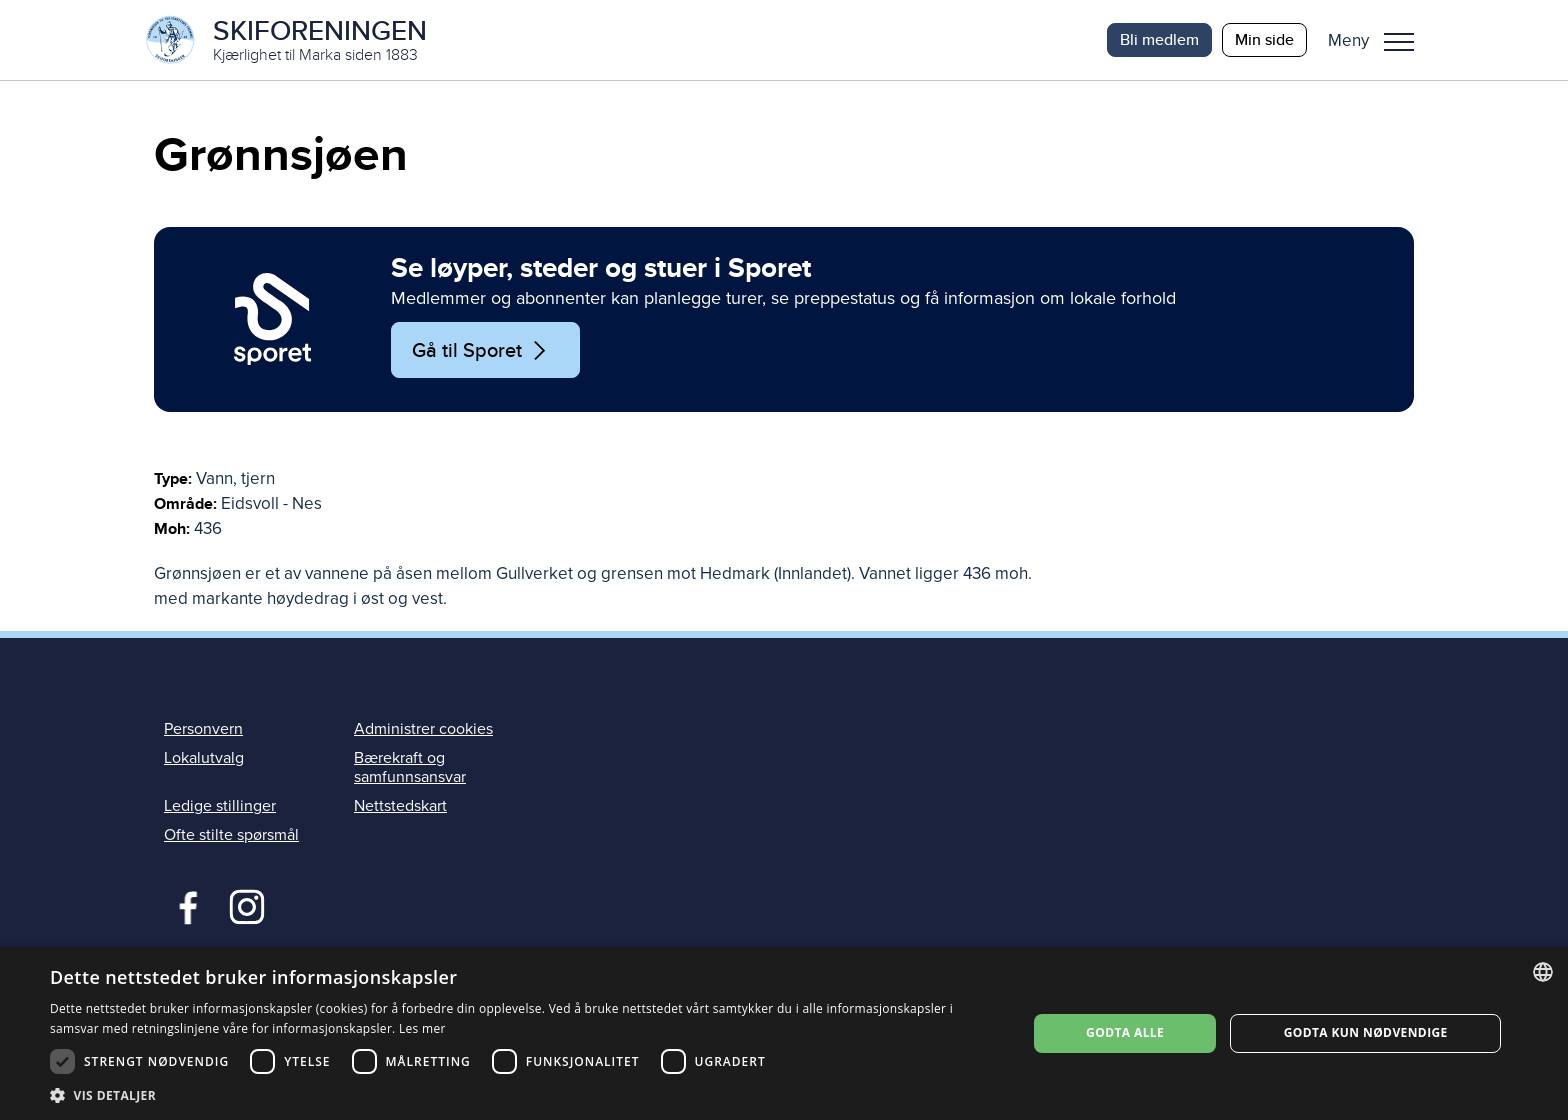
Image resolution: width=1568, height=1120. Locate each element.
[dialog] (784, 1033)
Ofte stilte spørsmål (231, 835)
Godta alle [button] (1125, 1032)
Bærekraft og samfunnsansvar (410, 767)
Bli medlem (1159, 39)
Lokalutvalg (204, 758)
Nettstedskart (400, 806)
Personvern (203, 729)
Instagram (246, 905)
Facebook (183, 905)
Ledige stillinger (220, 806)
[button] (1378, 40)
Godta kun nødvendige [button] (1366, 1032)
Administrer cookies (423, 729)
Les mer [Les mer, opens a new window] (422, 1028)
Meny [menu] (1399, 42)
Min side (1264, 39)
